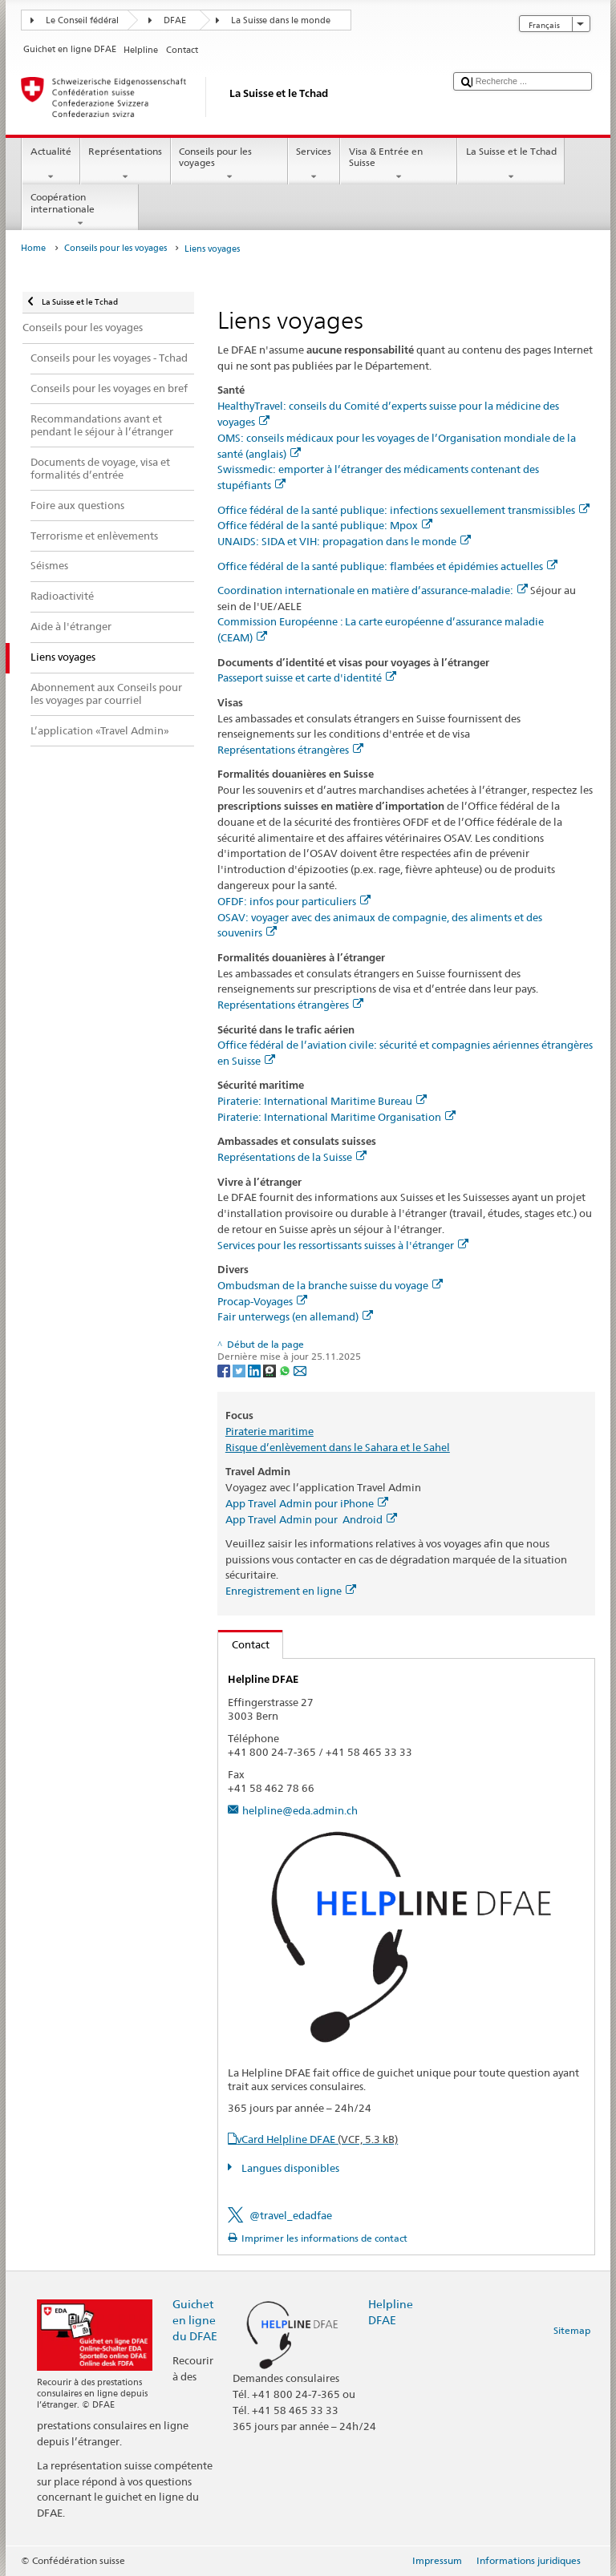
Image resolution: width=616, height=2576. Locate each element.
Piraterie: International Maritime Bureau (322, 1100)
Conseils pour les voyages (229, 164)
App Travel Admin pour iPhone (306, 1503)
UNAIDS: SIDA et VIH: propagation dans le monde (344, 541)
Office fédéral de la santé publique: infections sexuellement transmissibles (403, 509)
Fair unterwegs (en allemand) (295, 1316)
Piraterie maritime (269, 1431)
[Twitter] (240, 1370)
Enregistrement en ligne (290, 1590)
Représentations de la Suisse (292, 1157)
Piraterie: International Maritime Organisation (336, 1116)
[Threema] (270, 1370)
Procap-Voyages (262, 1301)
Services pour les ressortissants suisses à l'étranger (342, 1245)
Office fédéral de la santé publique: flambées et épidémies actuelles (387, 566)
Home (33, 248)
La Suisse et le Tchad (511, 164)
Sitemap (571, 2330)
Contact (244, 1644)
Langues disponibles (289, 2167)
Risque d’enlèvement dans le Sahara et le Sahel (337, 1447)
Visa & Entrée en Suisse (398, 164)
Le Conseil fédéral (82, 20)
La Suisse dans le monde (280, 20)
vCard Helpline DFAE (317, 2139)
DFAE (175, 20)
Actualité (50, 164)
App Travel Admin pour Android (311, 1519)
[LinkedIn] (255, 1370)
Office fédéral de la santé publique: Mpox (324, 525)
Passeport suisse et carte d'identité (306, 677)
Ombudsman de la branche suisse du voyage (330, 1285)
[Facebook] (225, 1370)
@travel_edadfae (290, 2215)
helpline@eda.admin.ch (300, 1810)
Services (314, 164)
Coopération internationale (80, 210)
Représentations (125, 164)
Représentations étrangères (290, 749)
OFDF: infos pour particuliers (294, 901)
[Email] (300, 1370)
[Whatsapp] (286, 1370)
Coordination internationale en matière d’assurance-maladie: (372, 590)
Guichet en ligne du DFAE (194, 2320)
